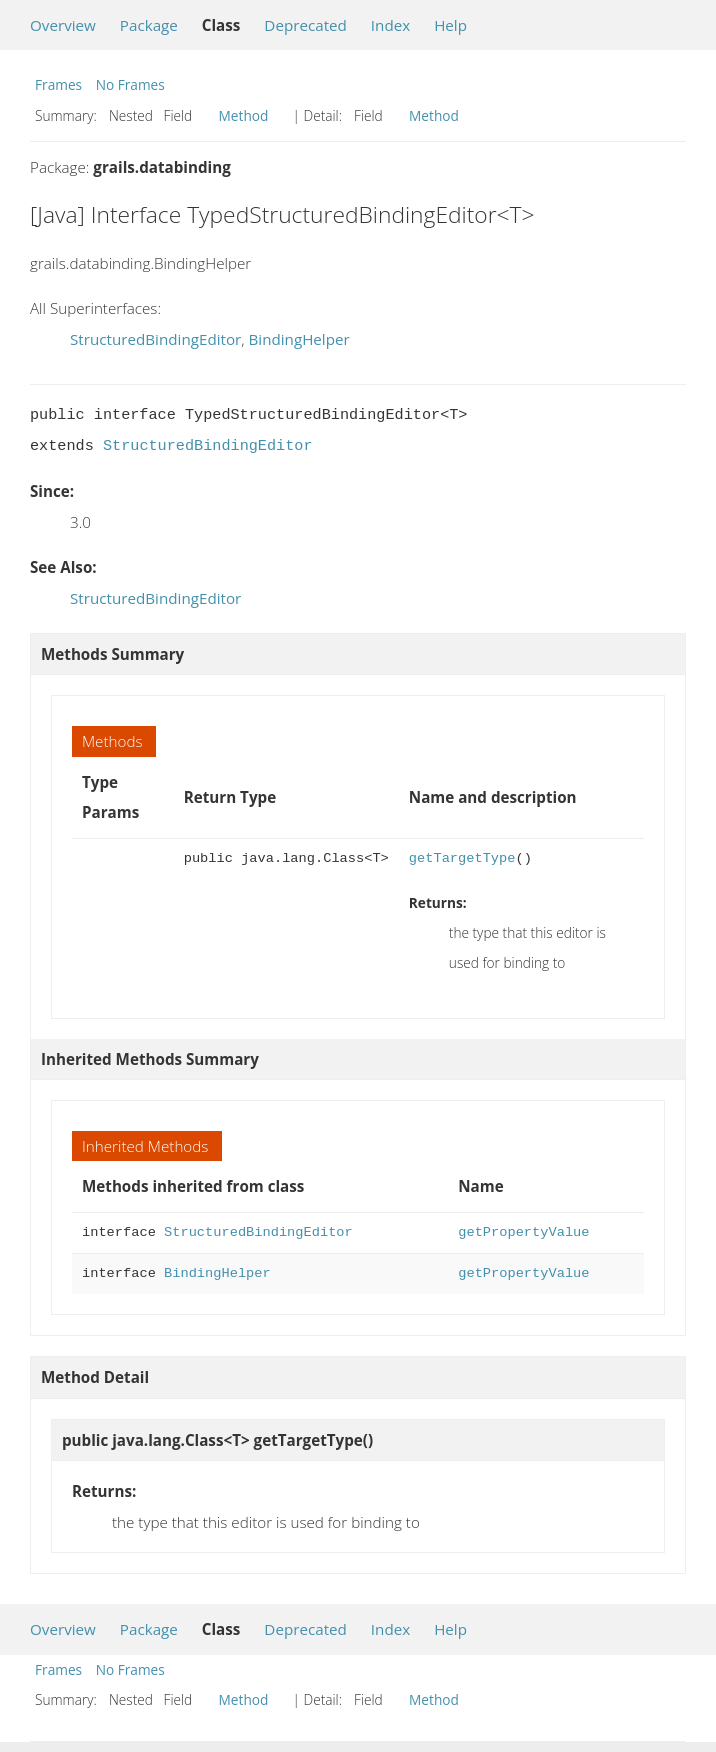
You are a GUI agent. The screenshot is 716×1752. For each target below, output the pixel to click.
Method (244, 115)
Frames (58, 84)
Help (450, 25)
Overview (63, 25)
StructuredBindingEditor (155, 339)
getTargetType (462, 858)
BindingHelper (298, 339)
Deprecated (305, 25)
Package (149, 25)
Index (390, 25)
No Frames (130, 84)
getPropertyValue (523, 1232)
